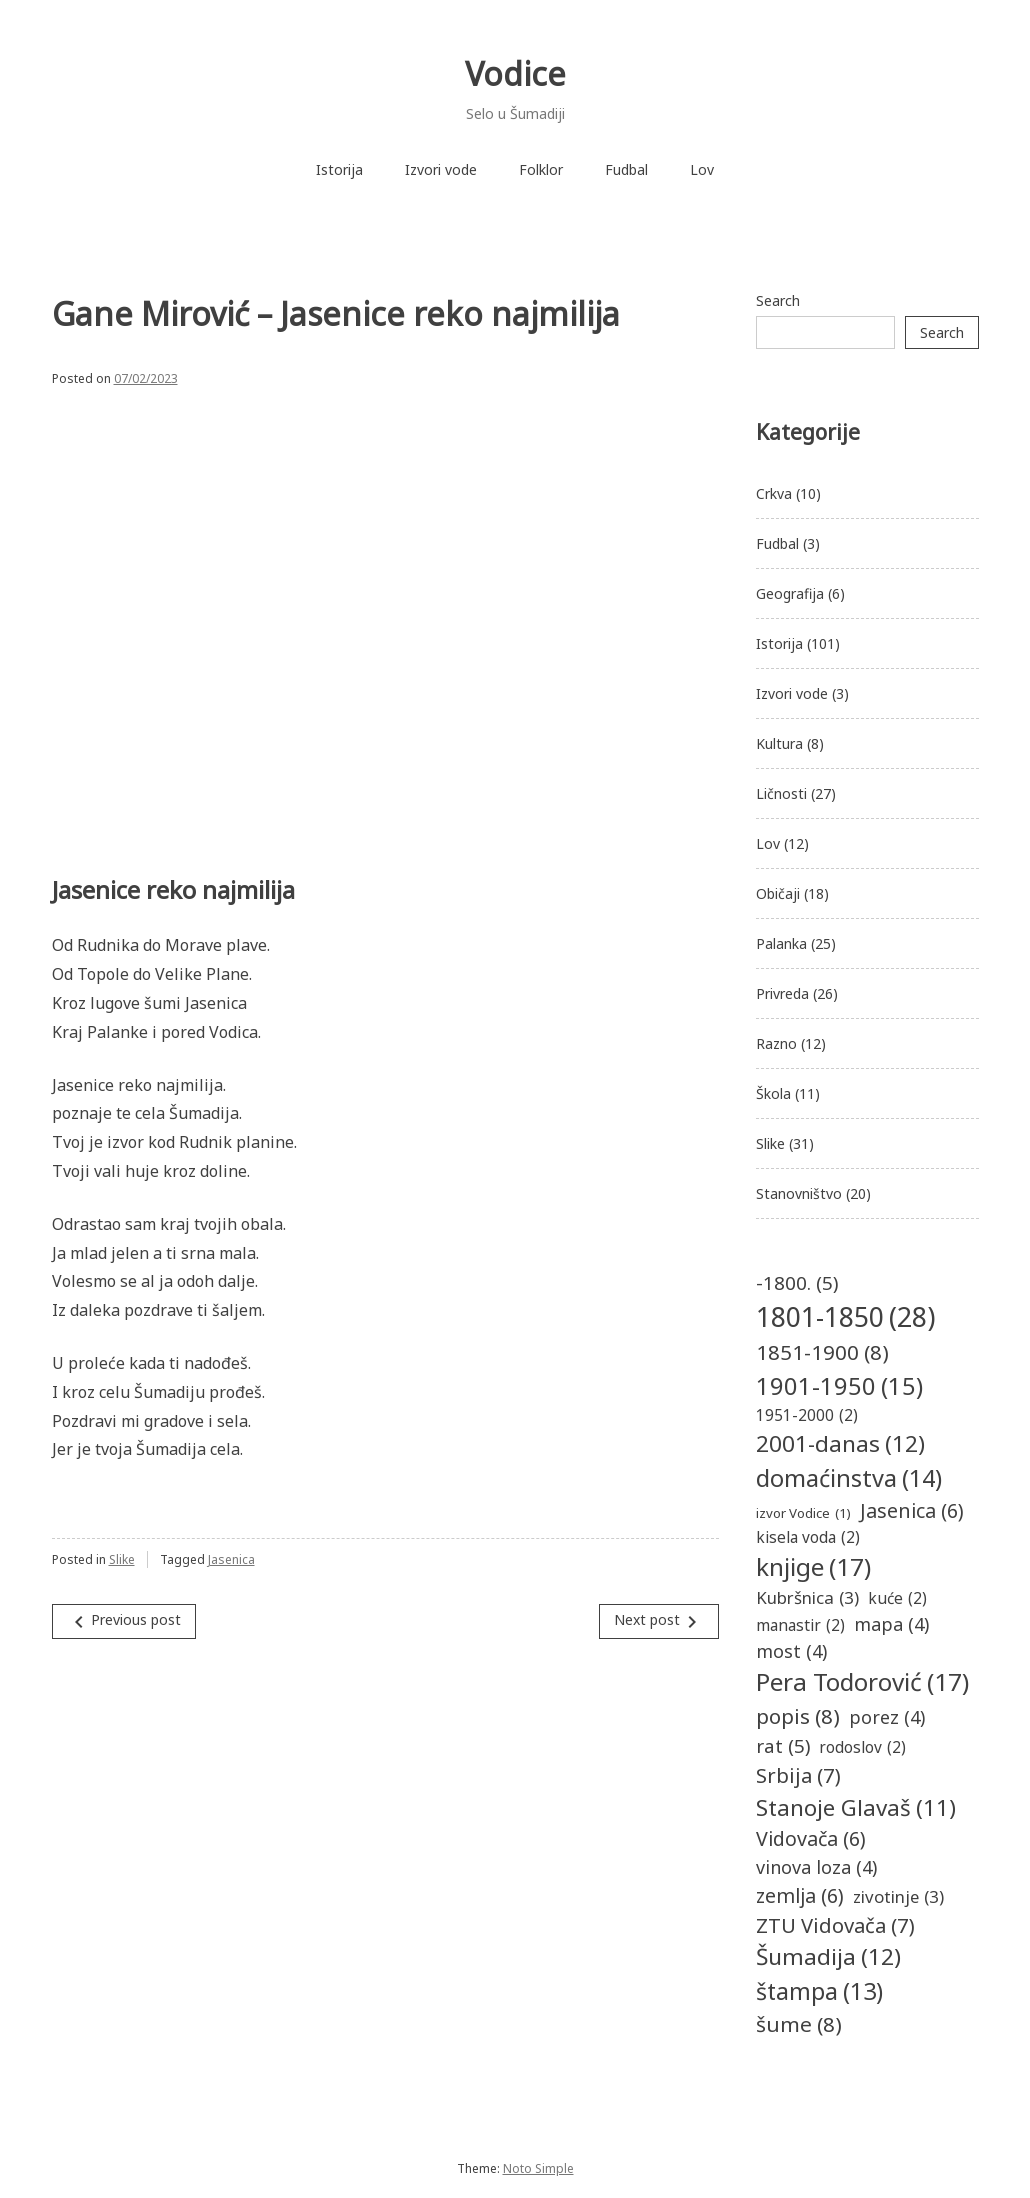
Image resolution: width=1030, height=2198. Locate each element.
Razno (776, 1043)
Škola (773, 1093)
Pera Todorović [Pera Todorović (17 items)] (862, 1682)
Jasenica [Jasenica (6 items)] (912, 1510)
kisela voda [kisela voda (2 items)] (808, 1537)
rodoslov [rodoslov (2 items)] (862, 1747)
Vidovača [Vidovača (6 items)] (811, 1838)
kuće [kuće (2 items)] (897, 1598)
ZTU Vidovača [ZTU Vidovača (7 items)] (835, 1925)
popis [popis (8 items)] (798, 1716)
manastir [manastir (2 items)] (800, 1625)
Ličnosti (781, 793)
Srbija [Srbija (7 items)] (798, 1775)
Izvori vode (441, 169)
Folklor (541, 169)
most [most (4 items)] (791, 1651)
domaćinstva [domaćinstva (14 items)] (849, 1478)
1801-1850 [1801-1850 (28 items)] (845, 1317)
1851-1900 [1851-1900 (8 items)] (822, 1352)
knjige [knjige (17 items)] (813, 1567)
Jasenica (231, 1559)
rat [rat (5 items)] (783, 1746)
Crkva (774, 493)
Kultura (779, 743)
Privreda (782, 993)
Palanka (781, 943)
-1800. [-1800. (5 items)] (797, 1283)
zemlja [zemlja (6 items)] (800, 1895)
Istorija (339, 169)
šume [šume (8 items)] (799, 2024)
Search (778, 300)
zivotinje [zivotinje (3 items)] (898, 1896)
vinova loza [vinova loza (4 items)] (816, 1867)
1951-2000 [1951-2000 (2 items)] (807, 1415)
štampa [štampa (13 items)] (819, 1991)
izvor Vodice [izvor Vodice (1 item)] (803, 1514)
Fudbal (626, 169)
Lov (702, 169)
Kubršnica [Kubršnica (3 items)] (807, 1597)
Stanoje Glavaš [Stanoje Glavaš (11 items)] (856, 1807)
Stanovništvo (799, 1193)
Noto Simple (538, 2168)
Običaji (778, 893)
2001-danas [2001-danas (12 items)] (840, 1444)
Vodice (515, 73)
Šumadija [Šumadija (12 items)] (828, 1957)
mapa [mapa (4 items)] (891, 1624)
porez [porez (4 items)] (887, 1717)
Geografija (790, 593)
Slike (122, 1559)
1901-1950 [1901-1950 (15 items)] (839, 1387)
